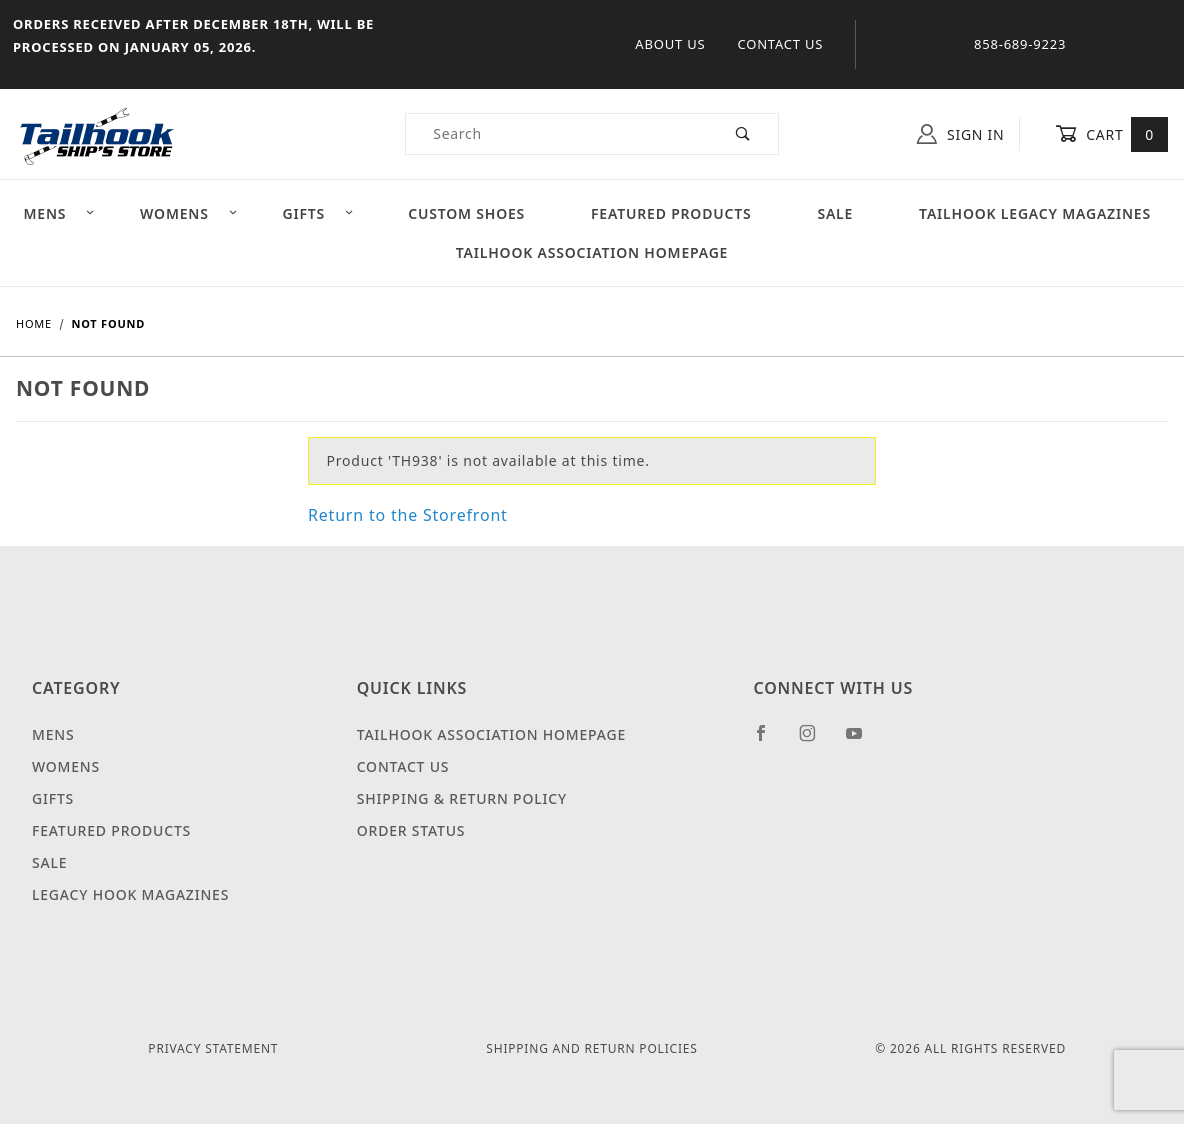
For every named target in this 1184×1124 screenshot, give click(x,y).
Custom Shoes (466, 213)
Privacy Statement (213, 1048)
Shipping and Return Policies (591, 1048)
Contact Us (780, 44)
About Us (670, 44)
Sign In (960, 134)
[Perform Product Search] (743, 134)
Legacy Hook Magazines (130, 894)
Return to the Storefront (408, 515)
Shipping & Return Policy (462, 798)
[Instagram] (816, 741)
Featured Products (671, 213)
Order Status (411, 830)
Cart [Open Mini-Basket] (1111, 134)
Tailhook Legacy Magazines (1035, 213)
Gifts (318, 213)
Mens (59, 213)
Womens (189, 213)
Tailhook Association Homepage (592, 252)
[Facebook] (769, 741)
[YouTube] (863, 741)
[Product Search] (557, 134)
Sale (835, 213)
